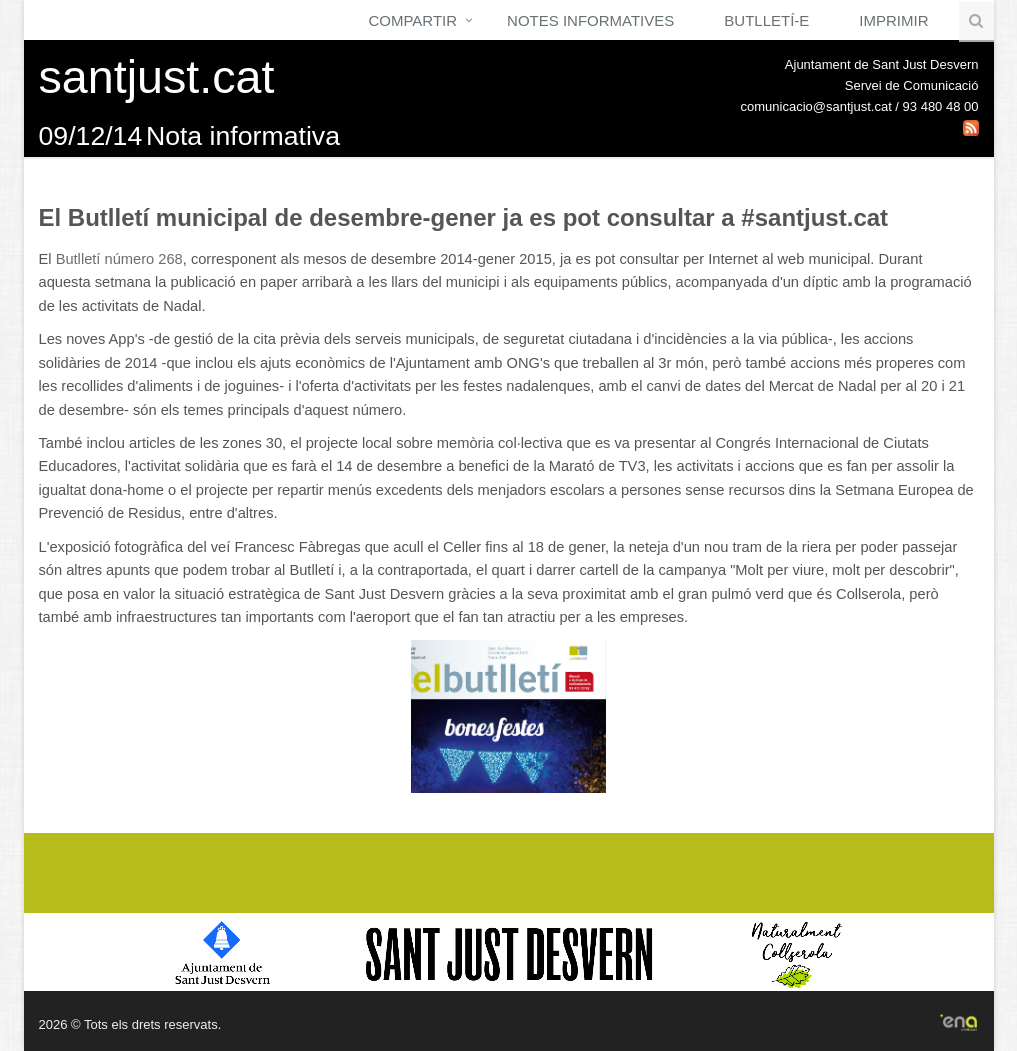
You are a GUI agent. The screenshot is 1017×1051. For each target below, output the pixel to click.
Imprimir (893, 20)
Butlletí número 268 (119, 259)
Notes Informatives (590, 20)
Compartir (412, 20)
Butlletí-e (766, 20)
